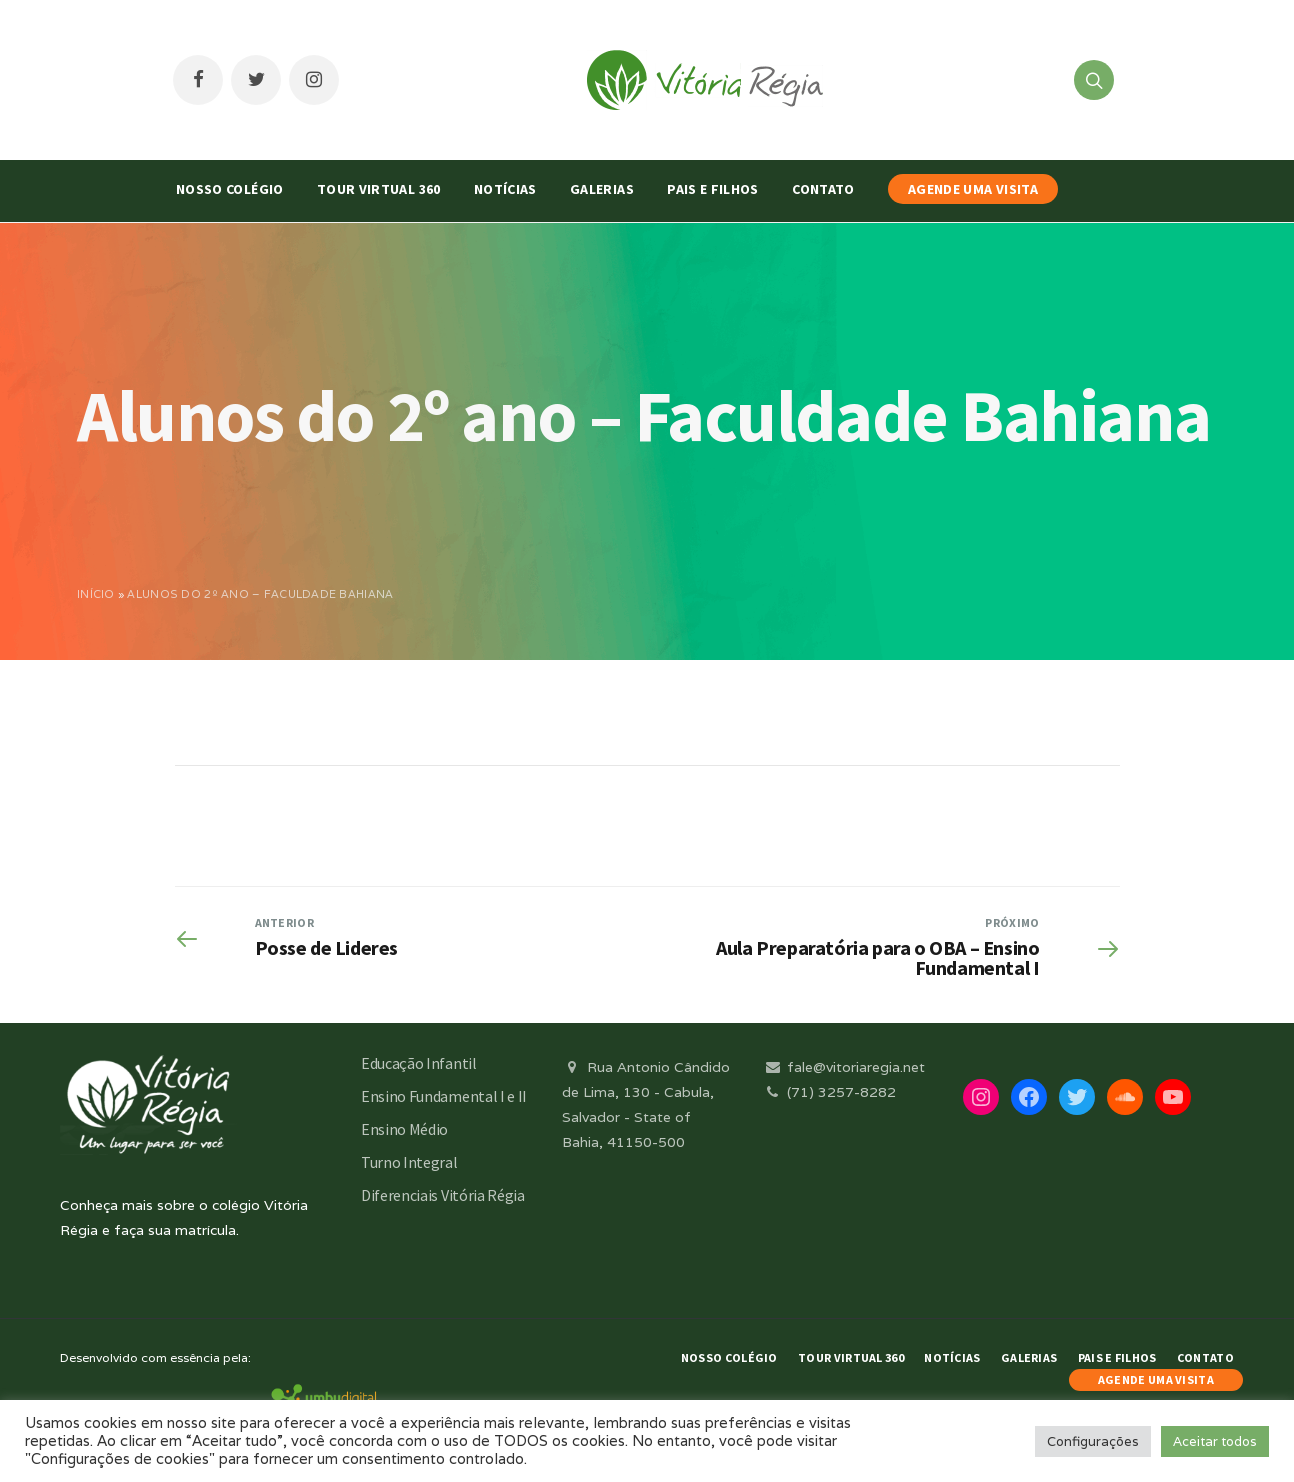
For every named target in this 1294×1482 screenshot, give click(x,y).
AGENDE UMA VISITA (973, 189)
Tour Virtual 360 (379, 189)
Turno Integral (409, 1162)
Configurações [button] (1093, 1441)
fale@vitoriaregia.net (843, 1067)
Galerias (602, 189)
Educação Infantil (419, 1063)
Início (96, 594)
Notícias (505, 189)
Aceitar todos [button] (1215, 1441)
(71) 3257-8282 (829, 1092)
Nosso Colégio (230, 189)
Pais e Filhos (713, 189)
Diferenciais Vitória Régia (443, 1195)
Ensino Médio (404, 1129)
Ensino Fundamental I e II (444, 1096)
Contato (823, 189)
